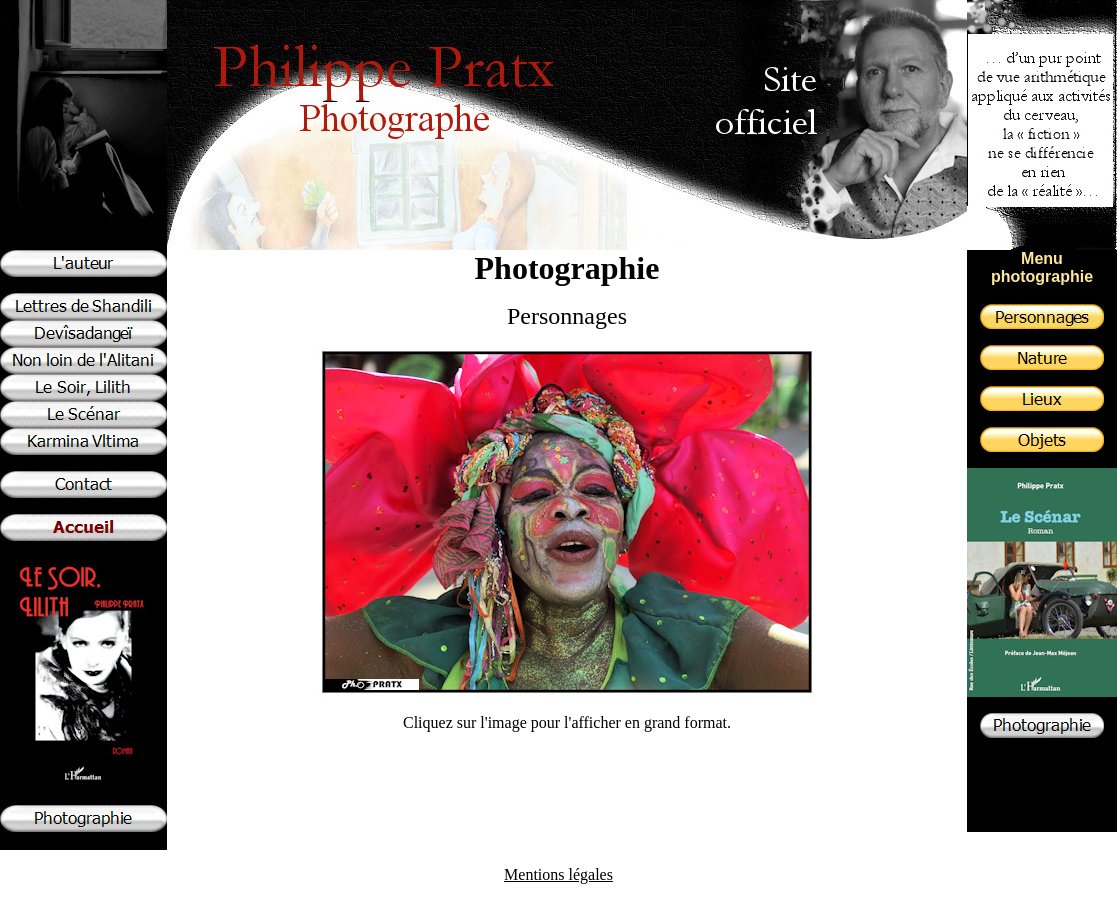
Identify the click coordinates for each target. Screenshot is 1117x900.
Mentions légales (558, 874)
